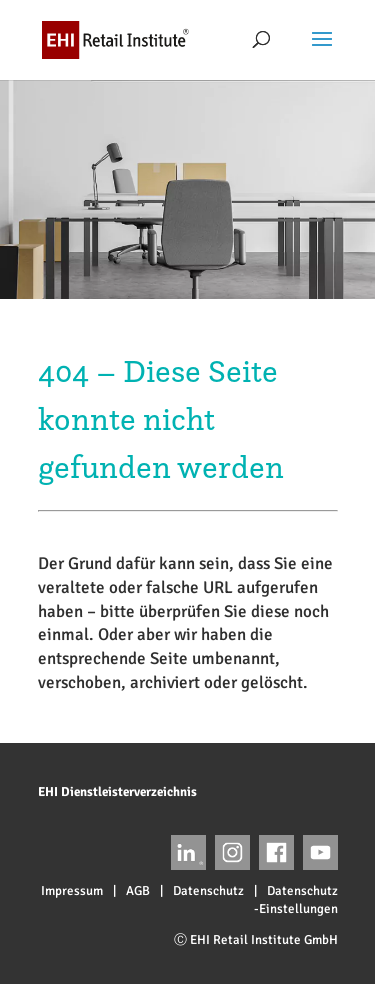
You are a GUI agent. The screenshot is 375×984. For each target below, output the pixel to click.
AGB (138, 891)
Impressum (72, 891)
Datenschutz (208, 891)
